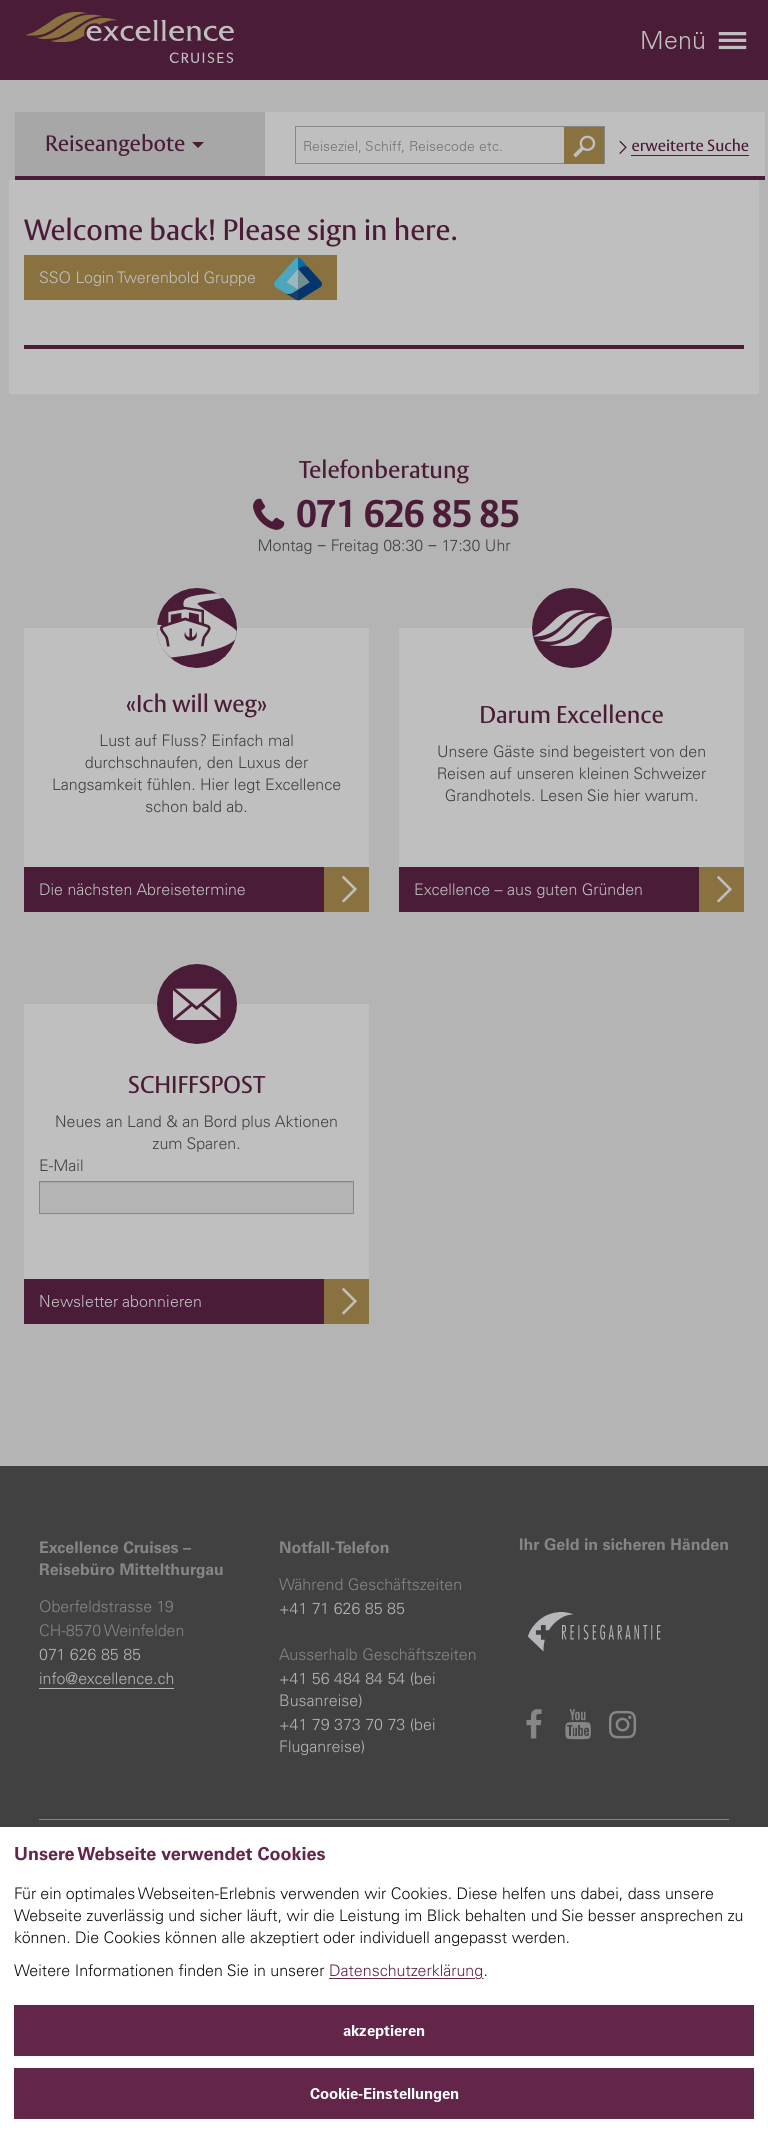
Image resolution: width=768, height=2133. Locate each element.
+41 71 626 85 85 (342, 1608)
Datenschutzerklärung (406, 1970)
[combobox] (450, 145)
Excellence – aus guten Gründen (528, 889)
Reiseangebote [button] (124, 143)
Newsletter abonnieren (120, 1301)
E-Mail (61, 1165)
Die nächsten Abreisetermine (142, 889)
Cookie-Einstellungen (384, 2093)
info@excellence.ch (106, 1678)
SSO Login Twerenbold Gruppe (180, 277)
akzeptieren (384, 2030)
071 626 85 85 (384, 514)
